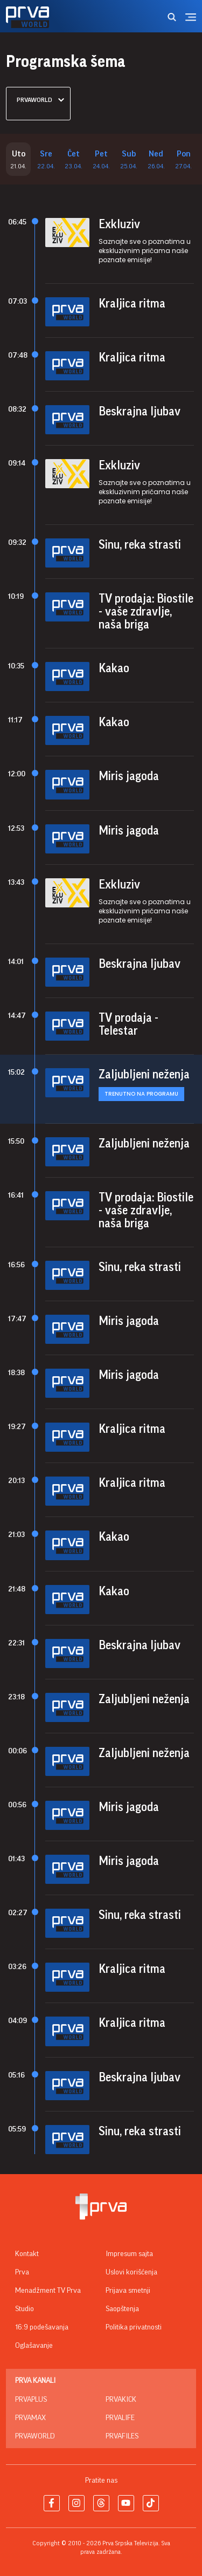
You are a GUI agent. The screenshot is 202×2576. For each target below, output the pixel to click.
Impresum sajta (129, 2254)
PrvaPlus (31, 2399)
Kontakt (27, 2254)
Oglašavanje (34, 2345)
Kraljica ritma (132, 304)
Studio (24, 2309)
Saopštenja (122, 2309)
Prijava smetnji (128, 2290)
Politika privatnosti (134, 2327)
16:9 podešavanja (41, 2327)
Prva (22, 2272)
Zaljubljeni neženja (144, 1075)
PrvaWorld (35, 2436)
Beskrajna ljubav (139, 412)
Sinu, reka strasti (140, 545)
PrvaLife (120, 2418)
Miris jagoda (129, 776)
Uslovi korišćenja (131, 2272)
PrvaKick (121, 2399)
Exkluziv (119, 224)
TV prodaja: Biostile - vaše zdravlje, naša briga (146, 612)
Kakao (114, 668)
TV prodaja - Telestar (128, 1024)
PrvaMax (30, 2418)
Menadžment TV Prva (48, 2290)
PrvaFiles (122, 2436)
